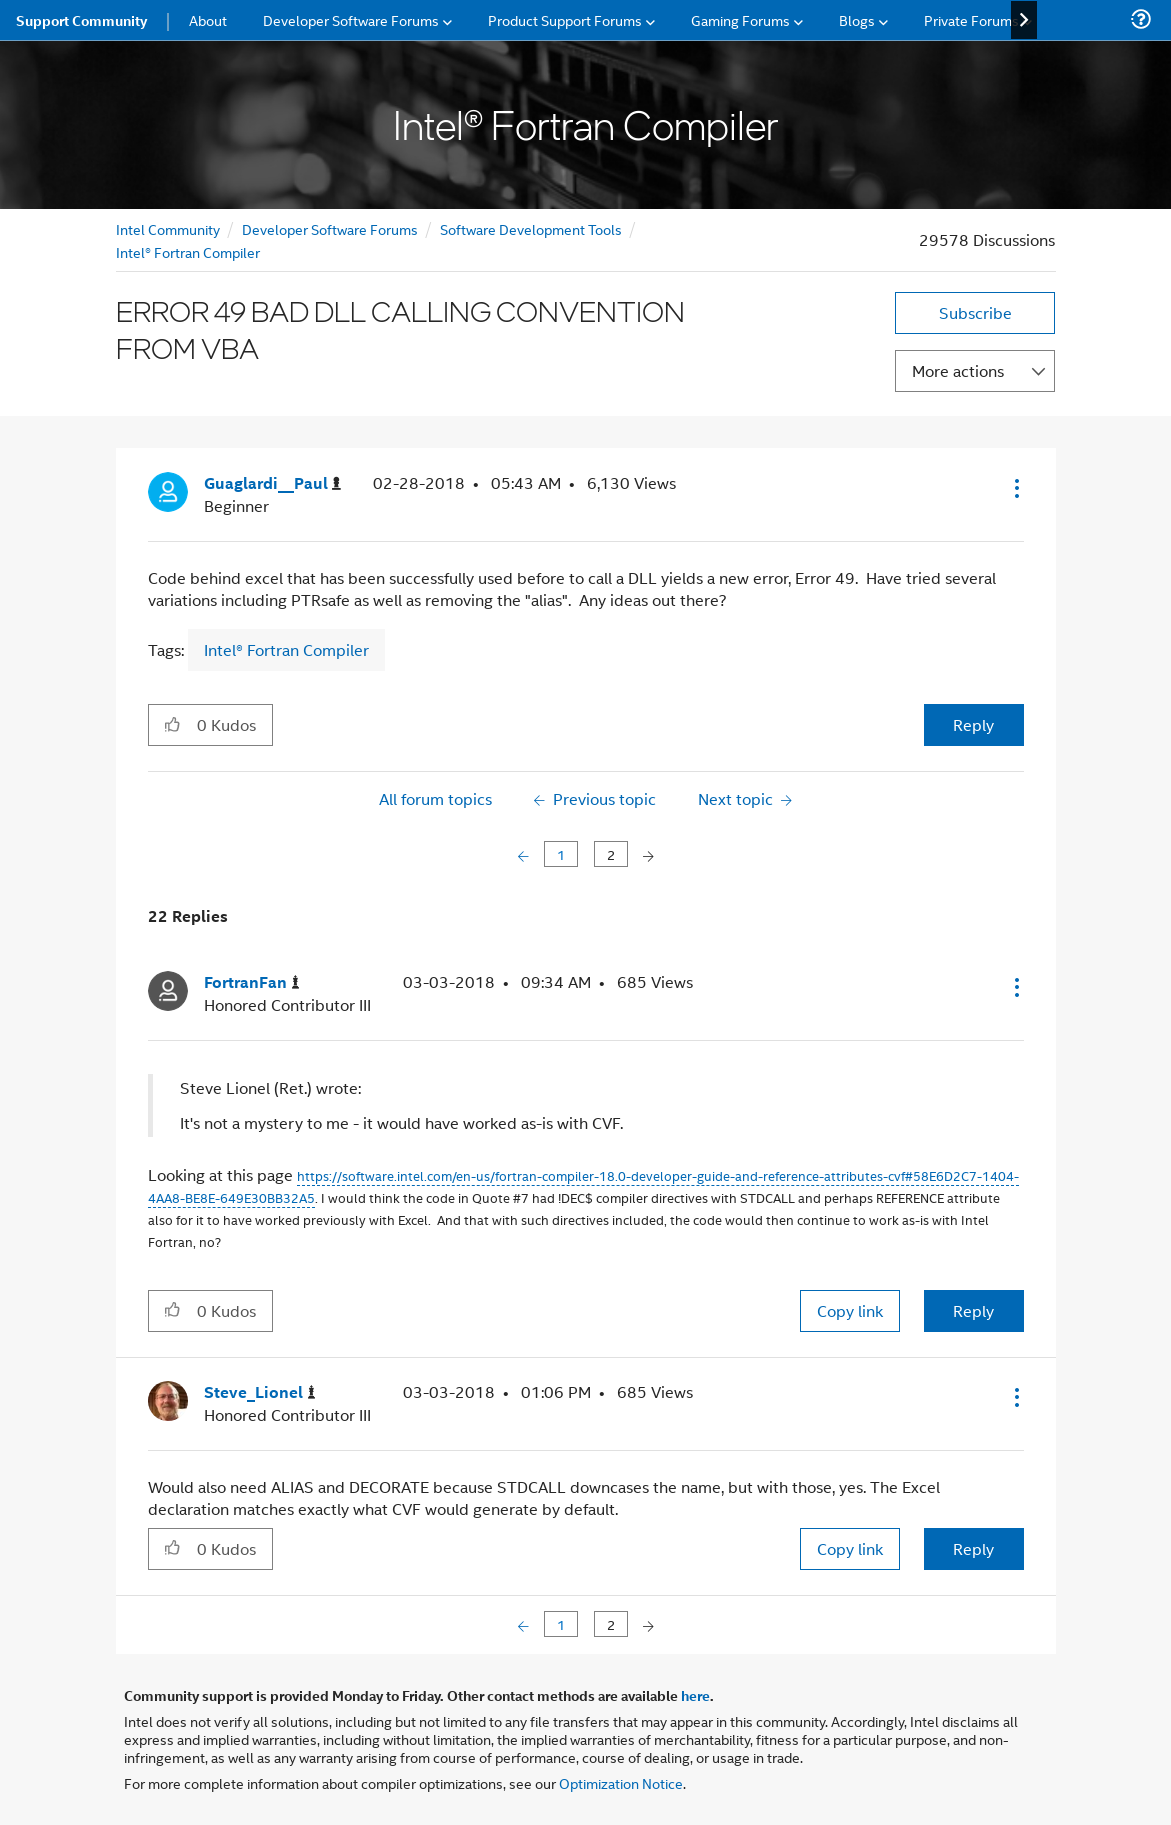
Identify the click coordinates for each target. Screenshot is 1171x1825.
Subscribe (975, 312)
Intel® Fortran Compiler (188, 251)
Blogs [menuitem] (857, 19)
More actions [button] (958, 370)
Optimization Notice (621, 1782)
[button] (1015, 488)
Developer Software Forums (330, 228)
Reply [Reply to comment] (973, 1310)
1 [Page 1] (561, 853)
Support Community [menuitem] (81, 20)
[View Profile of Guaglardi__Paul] (272, 483)
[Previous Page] (525, 854)
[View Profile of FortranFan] (252, 982)
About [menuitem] (208, 19)
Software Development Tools (531, 228)
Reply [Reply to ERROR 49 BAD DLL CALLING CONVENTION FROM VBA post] (973, 724)
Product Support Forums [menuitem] (565, 19)
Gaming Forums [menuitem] (740, 19)
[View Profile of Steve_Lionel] (260, 1392)
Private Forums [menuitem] (971, 19)
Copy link (850, 1310)
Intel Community (168, 228)
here (695, 1695)
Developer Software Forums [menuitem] (351, 19)
